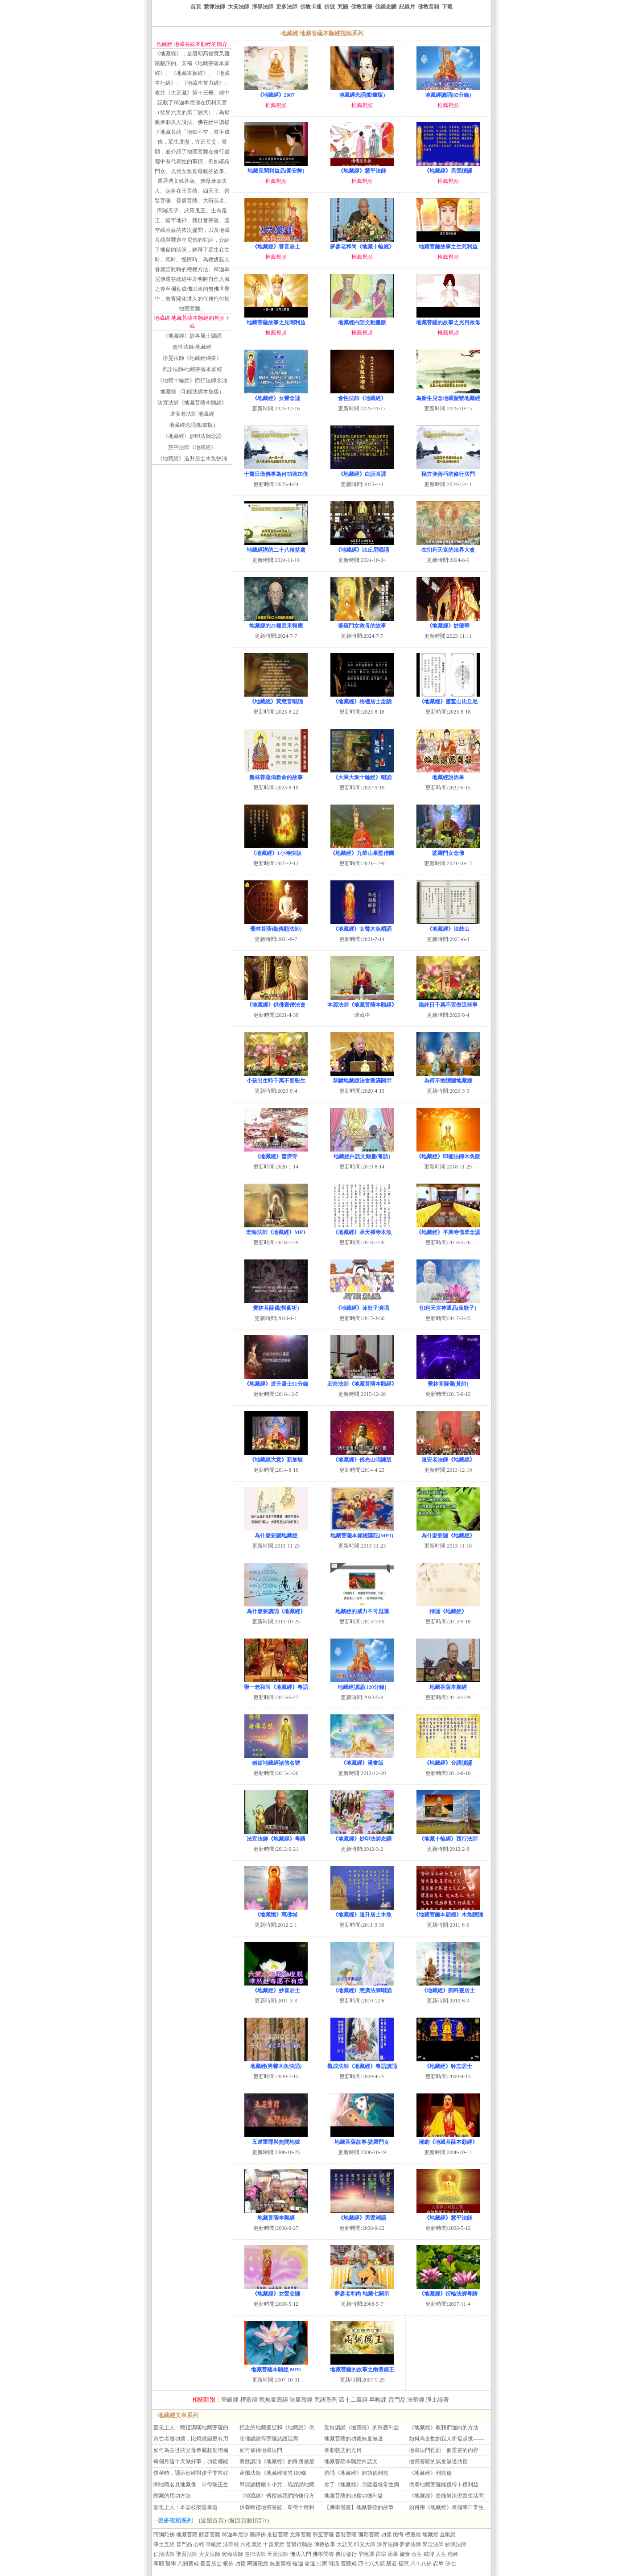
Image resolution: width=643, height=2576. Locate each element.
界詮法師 (433, 2544)
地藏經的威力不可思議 (362, 1608)
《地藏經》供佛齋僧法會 (276, 1001)
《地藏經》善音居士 (276, 243)
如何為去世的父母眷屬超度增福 (190, 2450)
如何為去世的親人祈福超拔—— (446, 2439)
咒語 (343, 7)
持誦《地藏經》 (448, 1608)
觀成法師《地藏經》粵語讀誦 (362, 2062)
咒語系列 (326, 2399)
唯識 (334, 2563)
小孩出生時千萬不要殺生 (276, 1077)
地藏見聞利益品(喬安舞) (276, 167)
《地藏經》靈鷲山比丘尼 (448, 698)
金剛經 (448, 2534)
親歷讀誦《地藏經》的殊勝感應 (276, 2461)
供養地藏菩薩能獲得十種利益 (443, 2484)
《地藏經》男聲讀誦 (448, 167)
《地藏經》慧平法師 (362, 167)
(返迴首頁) (212, 2520)
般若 (391, 2563)
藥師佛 (258, 2534)
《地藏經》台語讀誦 (448, 1759)
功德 (386, 2534)
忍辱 (438, 2563)
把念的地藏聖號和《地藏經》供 (276, 2427)
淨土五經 (164, 2544)
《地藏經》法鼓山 (448, 925)
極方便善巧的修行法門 (448, 470)
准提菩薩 (278, 2534)
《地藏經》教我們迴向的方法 (443, 2427)
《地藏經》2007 (276, 91)
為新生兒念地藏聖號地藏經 (448, 394)
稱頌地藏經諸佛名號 (276, 1759)
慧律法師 (214, 7)
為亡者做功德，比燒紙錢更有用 (190, 2439)
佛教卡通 (311, 7)
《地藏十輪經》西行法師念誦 (192, 380)
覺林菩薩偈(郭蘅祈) (276, 1304)
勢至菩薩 (323, 2534)
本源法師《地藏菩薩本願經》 (362, 1001)
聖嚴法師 (187, 2554)
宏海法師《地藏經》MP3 (276, 1228)
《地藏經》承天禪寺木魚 (362, 1228)
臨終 (453, 2554)
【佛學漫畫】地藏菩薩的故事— (361, 2507)
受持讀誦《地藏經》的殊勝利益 (361, 2427)
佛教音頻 (428, 7)
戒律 (429, 2554)
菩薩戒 (349, 2563)
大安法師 (238, 7)
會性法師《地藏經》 (362, 394)
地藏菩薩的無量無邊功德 (438, 2461)
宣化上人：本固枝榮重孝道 (185, 2507)
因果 (392, 2554)
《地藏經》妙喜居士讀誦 (192, 336)
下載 (447, 7)
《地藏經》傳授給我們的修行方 (276, 2496)
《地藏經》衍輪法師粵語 (448, 2290)
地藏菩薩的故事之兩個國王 (362, 2366)
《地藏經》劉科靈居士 (448, 1987)
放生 (417, 2554)
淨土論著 (437, 2399)
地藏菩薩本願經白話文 (351, 2461)
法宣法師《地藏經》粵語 (276, 1835)
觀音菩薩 (209, 2534)
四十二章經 (353, 2399)
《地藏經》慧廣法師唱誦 (362, 1987)
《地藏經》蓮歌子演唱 (362, 1304)
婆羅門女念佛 (448, 849)
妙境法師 (455, 2544)
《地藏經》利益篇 (430, 2473)
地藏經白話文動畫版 (362, 319)
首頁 (195, 7)
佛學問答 (323, 2554)
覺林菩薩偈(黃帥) (448, 1380)
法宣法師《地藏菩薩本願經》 (192, 403)
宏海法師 (232, 2554)
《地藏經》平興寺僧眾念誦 (448, 1228)
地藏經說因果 (448, 774)
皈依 (228, 2563)
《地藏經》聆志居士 (448, 2062)
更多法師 (286, 7)
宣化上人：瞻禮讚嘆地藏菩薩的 (190, 2427)
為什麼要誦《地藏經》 (448, 1532)
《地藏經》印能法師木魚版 (448, 1153)
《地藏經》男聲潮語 (362, 2214)
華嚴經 (230, 2399)
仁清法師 (164, 2554)
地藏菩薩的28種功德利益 (353, 2496)
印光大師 (364, 2544)
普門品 (397, 2399)
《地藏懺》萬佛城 (276, 1911)
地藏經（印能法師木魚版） (192, 391)
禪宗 (380, 2554)
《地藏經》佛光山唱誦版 (362, 1456)
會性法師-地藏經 (192, 347)
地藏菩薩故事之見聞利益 (276, 319)
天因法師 (278, 2554)
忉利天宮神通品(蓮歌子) (448, 1304)
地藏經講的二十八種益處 (276, 546)
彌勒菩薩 (368, 2534)
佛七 (450, 2563)
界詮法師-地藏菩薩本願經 (192, 369)
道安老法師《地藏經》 (448, 1456)
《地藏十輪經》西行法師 (448, 1835)
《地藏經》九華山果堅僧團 (362, 849)
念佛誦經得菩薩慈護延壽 (268, 2439)
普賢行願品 (299, 2544)
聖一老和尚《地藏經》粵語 (276, 1683)
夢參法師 (410, 2544)
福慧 (403, 2563)
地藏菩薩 (187, 2534)
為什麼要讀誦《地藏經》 (276, 1608)
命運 (310, 2563)
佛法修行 (346, 2554)
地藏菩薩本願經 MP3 (276, 2366)
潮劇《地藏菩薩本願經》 (448, 2138)
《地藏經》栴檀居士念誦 (362, 698)
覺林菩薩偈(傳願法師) (276, 925)
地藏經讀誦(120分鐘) (362, 1683)
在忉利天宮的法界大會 (448, 546)
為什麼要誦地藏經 (276, 1532)
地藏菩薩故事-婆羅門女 (362, 2138)
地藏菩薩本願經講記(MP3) (362, 1532)
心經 (199, 2544)
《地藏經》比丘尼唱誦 (362, 546)
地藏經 (430, 2534)
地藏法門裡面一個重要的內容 (443, 2450)
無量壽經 (301, 2399)
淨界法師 (262, 7)
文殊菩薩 (300, 2534)
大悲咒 (345, 2544)
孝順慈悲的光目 (343, 2450)
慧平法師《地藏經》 (192, 447)
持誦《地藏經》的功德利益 (356, 2473)
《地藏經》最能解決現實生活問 (446, 2496)
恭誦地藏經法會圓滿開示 (362, 1077)
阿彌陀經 (257, 2563)
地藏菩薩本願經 (448, 1683)
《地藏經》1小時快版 (276, 849)
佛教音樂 (361, 7)
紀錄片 (407, 7)
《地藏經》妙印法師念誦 (192, 436)
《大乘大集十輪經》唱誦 (362, 774)
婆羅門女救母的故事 (362, 622)
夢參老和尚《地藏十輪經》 (362, 243)
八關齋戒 (188, 2563)
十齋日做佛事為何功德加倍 (276, 470)
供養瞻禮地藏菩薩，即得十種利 (276, 2507)
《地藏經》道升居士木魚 (362, 1911)
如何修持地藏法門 (260, 2450)
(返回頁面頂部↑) (248, 2520)
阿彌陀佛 (164, 2534)
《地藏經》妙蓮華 (448, 622)
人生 (441, 2554)
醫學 (170, 2563)
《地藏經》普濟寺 (276, 1153)
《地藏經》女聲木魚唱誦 (362, 925)
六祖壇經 (251, 2544)
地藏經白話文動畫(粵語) (362, 1153)
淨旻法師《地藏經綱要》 (192, 358)
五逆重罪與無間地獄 (276, 2138)
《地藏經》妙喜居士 (276, 1987)
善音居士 (211, 2563)
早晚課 (378, 2399)
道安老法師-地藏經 (192, 414)
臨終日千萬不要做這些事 (448, 1001)
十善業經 (273, 2544)
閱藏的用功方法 (172, 2496)
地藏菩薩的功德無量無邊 (353, 2439)
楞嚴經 (249, 2399)
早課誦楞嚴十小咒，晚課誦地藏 (276, 2484)
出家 (322, 2563)
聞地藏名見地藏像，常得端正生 (190, 2484)
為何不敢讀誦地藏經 (448, 1077)
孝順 (158, 2563)
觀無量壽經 (273, 2399)
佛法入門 (300, 2554)
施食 (405, 2554)
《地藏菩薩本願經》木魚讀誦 (448, 1911)
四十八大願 (371, 2563)
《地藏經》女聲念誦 (276, 394)
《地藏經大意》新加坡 (276, 1456)
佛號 (329, 7)
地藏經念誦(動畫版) (192, 425)
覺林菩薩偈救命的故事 (276, 774)
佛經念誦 (385, 7)
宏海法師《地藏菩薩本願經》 (362, 1380)
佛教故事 (324, 2544)
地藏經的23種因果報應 (276, 622)
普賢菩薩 (346, 2534)
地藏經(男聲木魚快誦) (276, 2062)
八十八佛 (421, 2563)
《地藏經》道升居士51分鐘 (276, 1380)
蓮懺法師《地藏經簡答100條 (272, 2473)
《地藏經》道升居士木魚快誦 (192, 458)
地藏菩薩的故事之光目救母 (448, 319)
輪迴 (298, 2563)
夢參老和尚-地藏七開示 (362, 2290)
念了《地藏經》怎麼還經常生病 (361, 2484)
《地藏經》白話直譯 (362, 470)
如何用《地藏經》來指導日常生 (446, 2507)
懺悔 (398, 2534)
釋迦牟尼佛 (235, 2534)
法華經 (416, 2399)
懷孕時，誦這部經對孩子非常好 (190, 2473)
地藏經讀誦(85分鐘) (448, 91)
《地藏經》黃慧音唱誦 (276, 698)
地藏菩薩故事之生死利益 (448, 243)
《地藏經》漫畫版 (362, 1759)
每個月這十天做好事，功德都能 (190, 2461)
